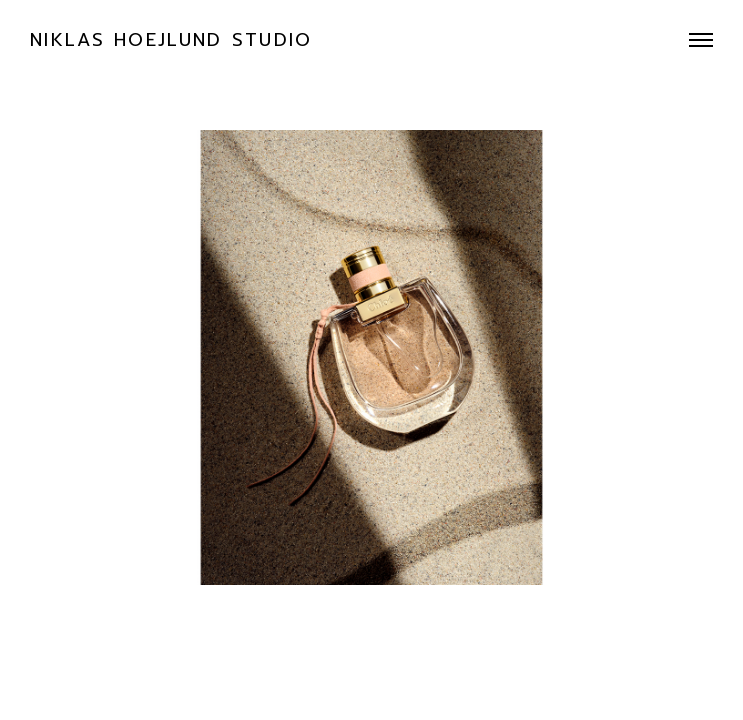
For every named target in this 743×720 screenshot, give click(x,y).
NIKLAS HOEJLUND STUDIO (171, 40)
